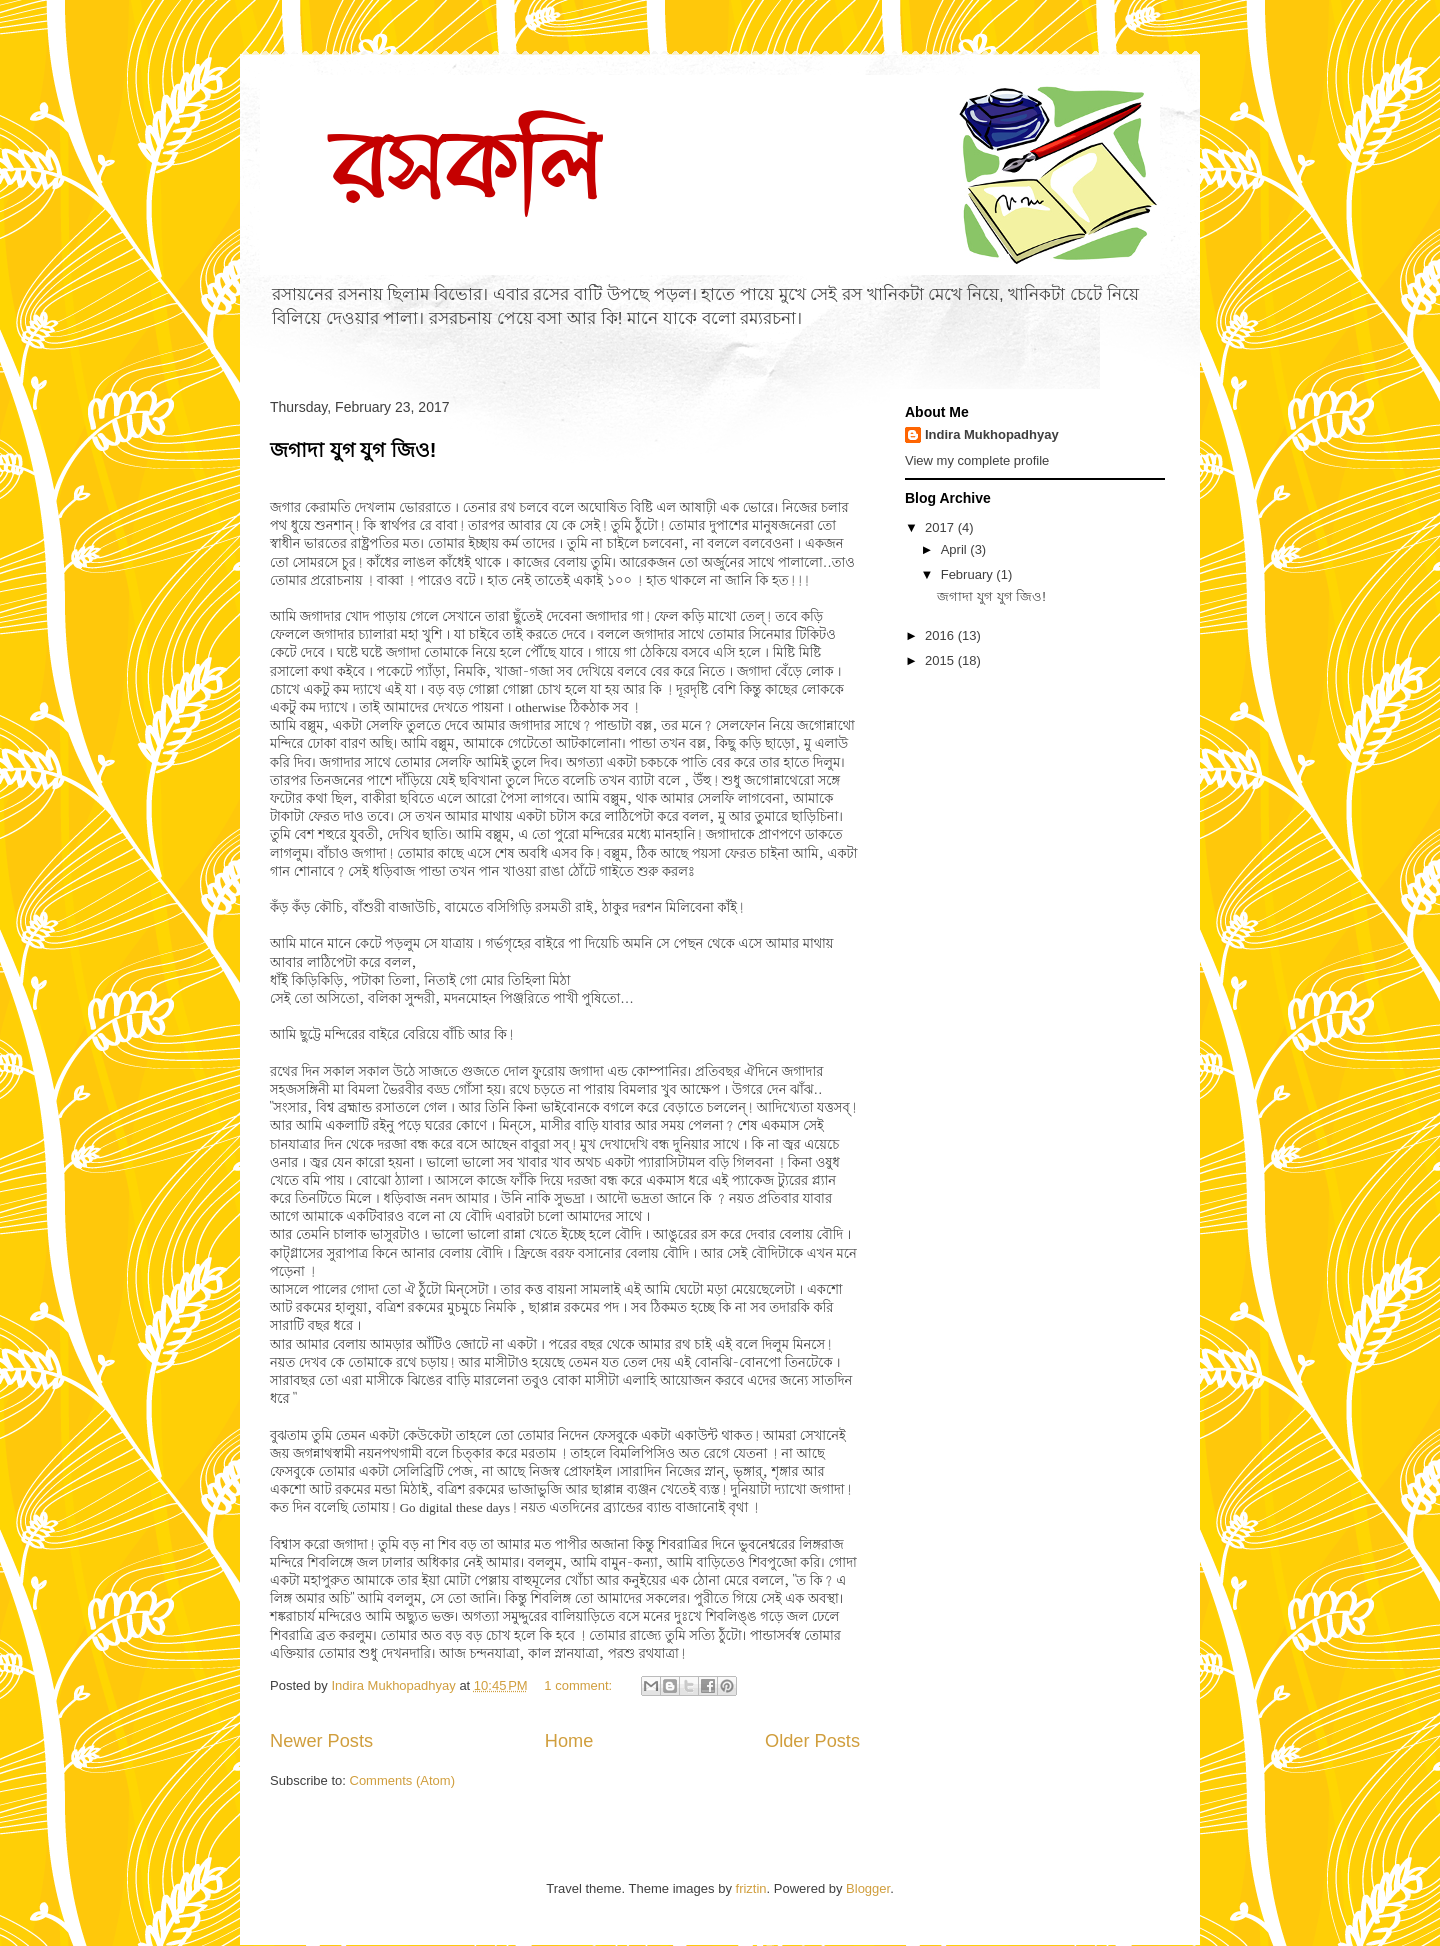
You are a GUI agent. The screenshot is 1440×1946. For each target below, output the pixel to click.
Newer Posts (321, 1741)
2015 (941, 660)
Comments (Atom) (402, 1780)
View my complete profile (977, 460)
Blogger (868, 1888)
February (969, 574)
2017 (941, 527)
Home (569, 1741)
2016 (941, 635)
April (956, 549)
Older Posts (812, 1741)
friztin (751, 1888)
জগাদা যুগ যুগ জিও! (353, 450)
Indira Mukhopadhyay (992, 434)
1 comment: (580, 1685)
